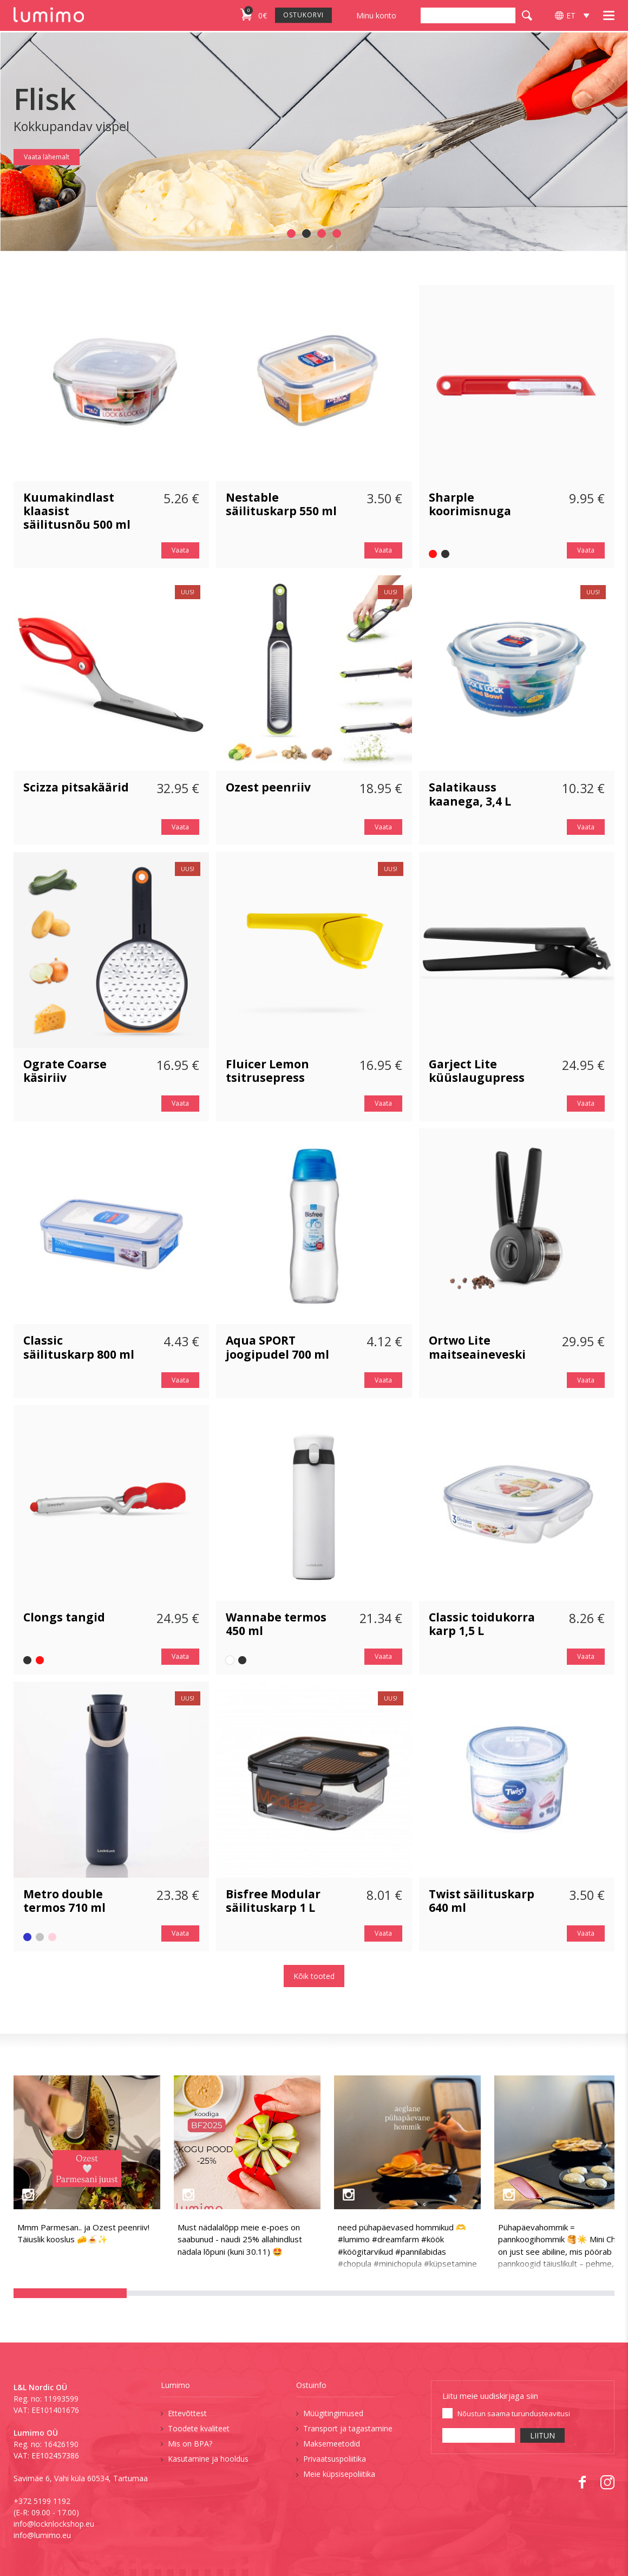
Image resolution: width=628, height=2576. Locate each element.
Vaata (180, 550)
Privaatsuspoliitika (334, 2459)
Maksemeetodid (331, 2443)
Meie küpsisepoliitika (339, 2474)
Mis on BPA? (190, 2443)
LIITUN (542, 2435)
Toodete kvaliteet (199, 2428)
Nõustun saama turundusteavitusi (513, 2413)
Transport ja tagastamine (347, 2428)
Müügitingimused (333, 2413)
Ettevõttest (187, 2413)
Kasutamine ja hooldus (208, 2459)
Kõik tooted (314, 1976)
